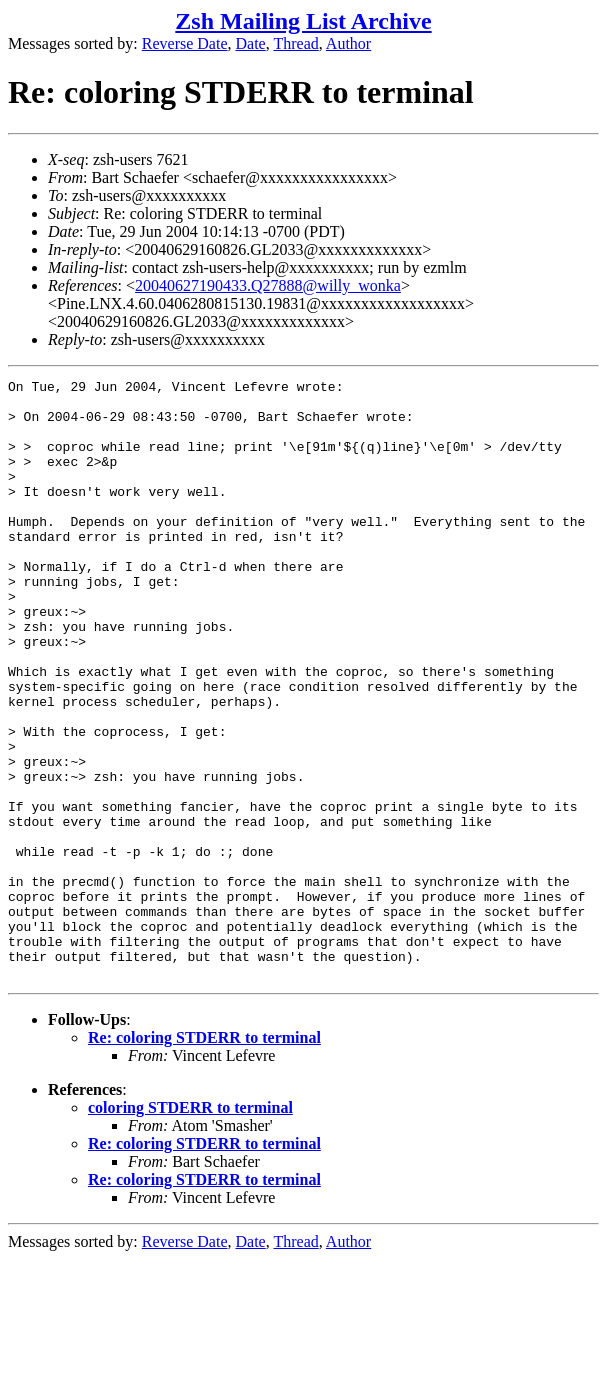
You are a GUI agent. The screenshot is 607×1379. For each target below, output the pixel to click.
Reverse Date (185, 43)
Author (348, 43)
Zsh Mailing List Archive (303, 21)
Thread (295, 43)
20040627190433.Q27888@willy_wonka (268, 285)
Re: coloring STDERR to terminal (204, 1157)
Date (251, 43)
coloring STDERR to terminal (190, 1227)
